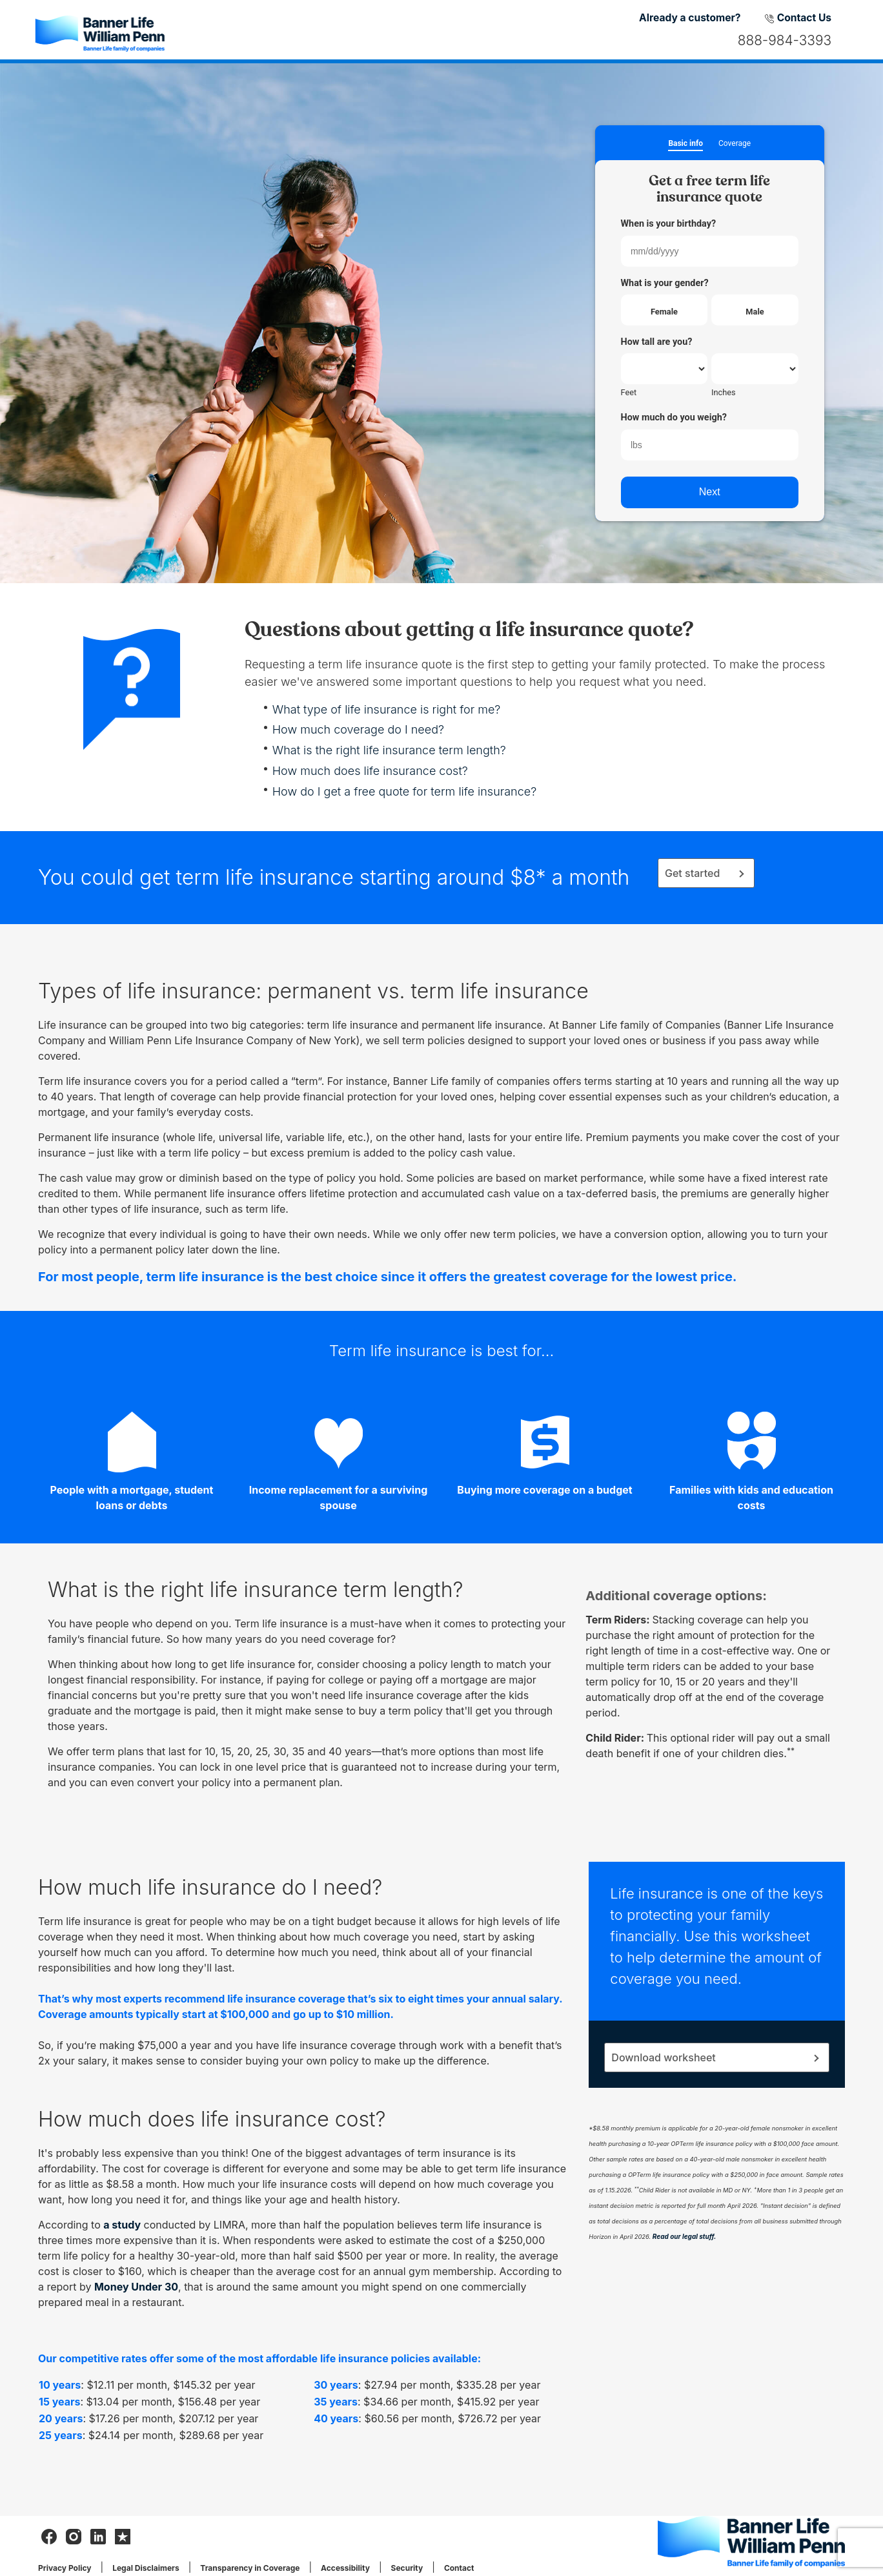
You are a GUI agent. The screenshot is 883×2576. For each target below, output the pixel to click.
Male (755, 311)
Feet (629, 392)
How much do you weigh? (674, 417)
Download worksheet (663, 2057)
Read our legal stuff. (684, 2236)
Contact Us (797, 18)
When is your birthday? (668, 223)
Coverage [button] (734, 143)
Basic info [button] (685, 143)
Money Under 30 (136, 2286)
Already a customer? (689, 18)
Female (664, 311)
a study (122, 2224)
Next (709, 491)
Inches (723, 392)
